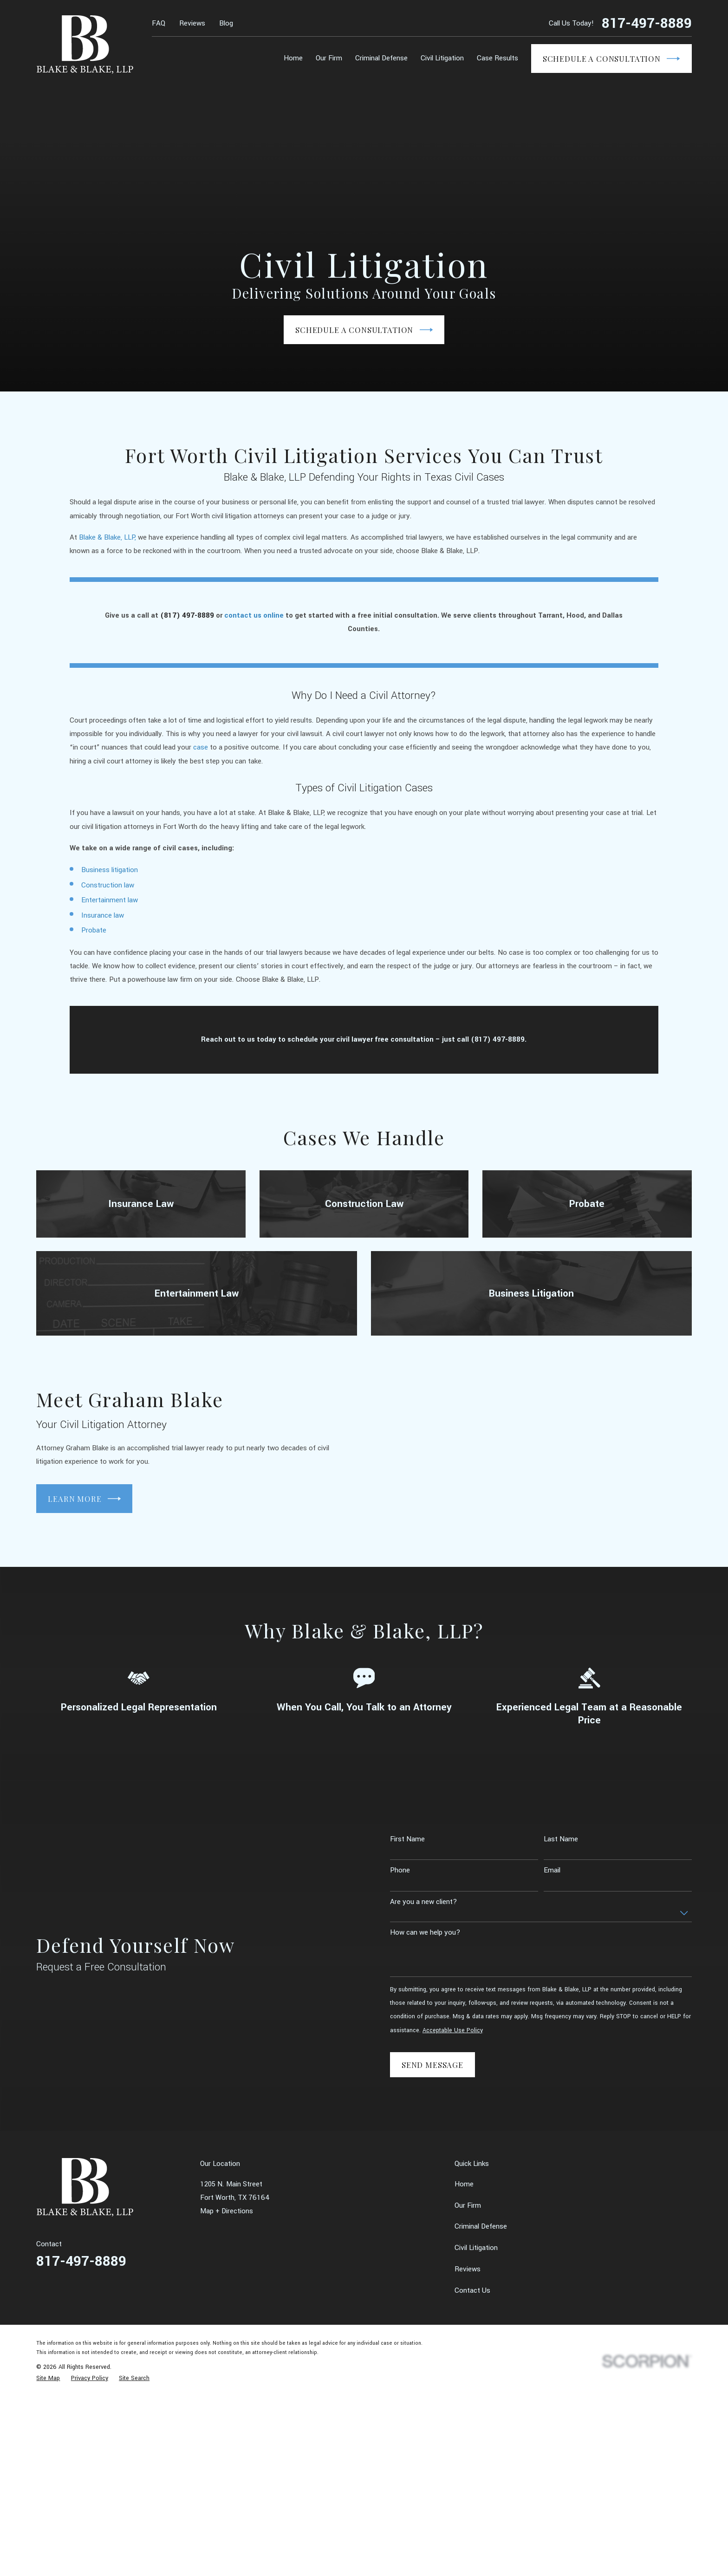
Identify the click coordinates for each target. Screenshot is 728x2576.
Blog (226, 23)
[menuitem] (48, 2378)
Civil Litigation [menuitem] (442, 58)
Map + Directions (226, 2211)
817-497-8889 (647, 23)
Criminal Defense (481, 2226)
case (200, 761)
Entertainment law (109, 913)
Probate (93, 944)
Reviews (192, 23)
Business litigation (109, 883)
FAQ (158, 23)
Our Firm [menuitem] (329, 58)
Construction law (107, 898)
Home (464, 2184)
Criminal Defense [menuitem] (381, 58)
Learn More (70, 1498)
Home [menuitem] (293, 58)
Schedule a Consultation (611, 58)
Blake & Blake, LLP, (107, 551)
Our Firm (468, 2205)
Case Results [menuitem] (497, 58)
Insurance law (102, 929)
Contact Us (472, 2290)
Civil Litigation (476, 2248)
